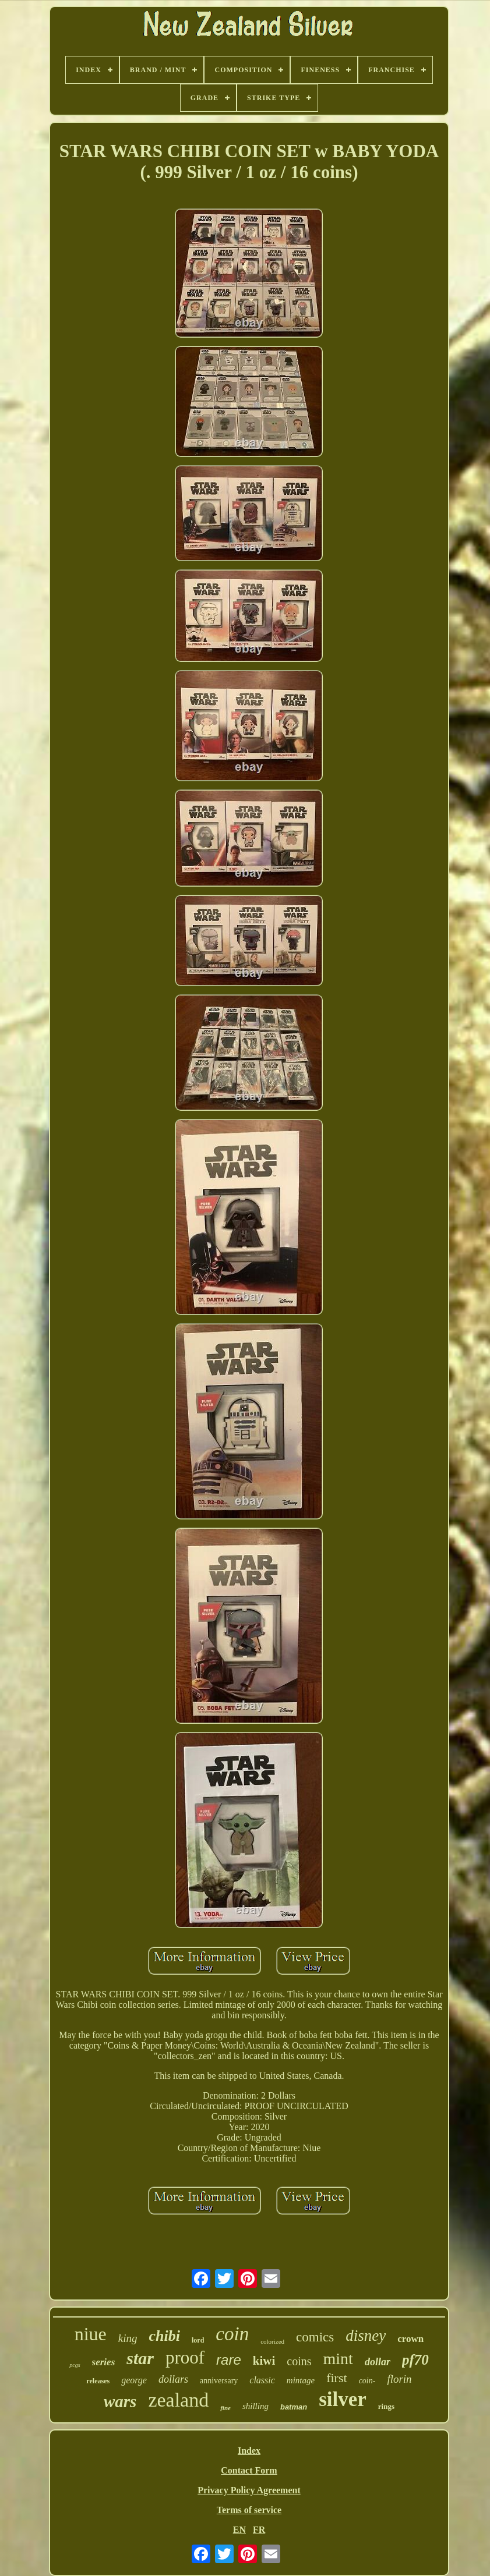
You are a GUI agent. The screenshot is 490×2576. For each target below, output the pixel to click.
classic (262, 2380)
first (336, 2378)
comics (315, 2337)
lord (198, 2340)
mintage (301, 2380)
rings (386, 2406)
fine (225, 2407)
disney (366, 2335)
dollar (377, 2362)
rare (228, 2360)
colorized (272, 2341)
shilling (255, 2406)
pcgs (74, 2365)
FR (259, 2530)
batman (293, 2407)
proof (185, 2357)
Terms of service (249, 2510)
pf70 (415, 2360)
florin (399, 2379)
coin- (367, 2380)
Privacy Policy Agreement (249, 2490)
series (103, 2362)
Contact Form (249, 2470)
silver (342, 2399)
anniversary (219, 2380)
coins (299, 2361)
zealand (178, 2400)
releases (98, 2381)
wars (120, 2401)
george (134, 2380)
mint (338, 2359)
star (140, 2358)
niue (91, 2333)
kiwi (264, 2361)
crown (410, 2338)
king (128, 2338)
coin (232, 2333)
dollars (173, 2379)
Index (249, 2450)
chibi (164, 2335)
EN (239, 2530)
